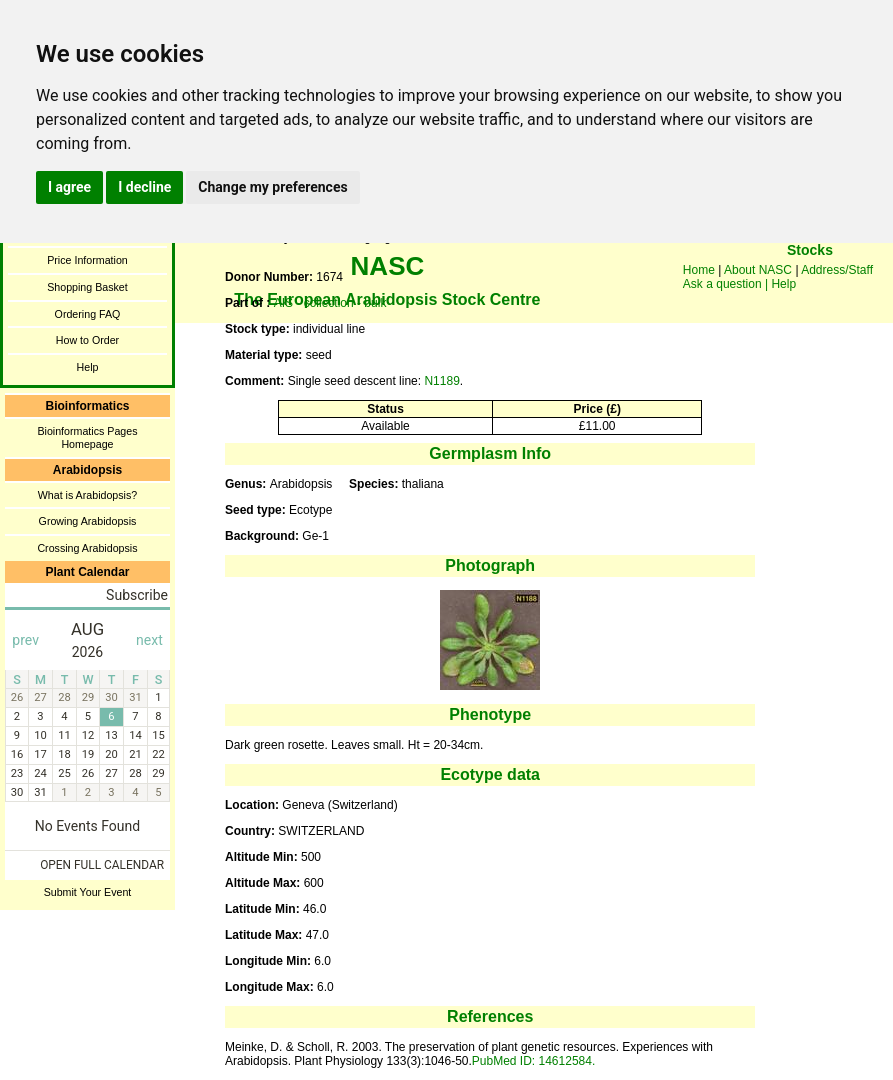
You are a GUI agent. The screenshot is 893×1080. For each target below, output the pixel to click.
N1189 (441, 381)
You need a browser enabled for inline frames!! (810, 280)
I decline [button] (144, 187)
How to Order (87, 340)
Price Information (87, 260)
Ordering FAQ (88, 314)
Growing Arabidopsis (88, 521)
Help (88, 367)
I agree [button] (69, 187)
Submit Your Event (88, 892)
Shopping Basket (87, 287)
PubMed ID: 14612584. (533, 1061)
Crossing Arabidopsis (87, 548)
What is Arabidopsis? (88, 495)
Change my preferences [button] (272, 187)
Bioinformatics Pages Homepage (87, 437)
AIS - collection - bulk (330, 303)
